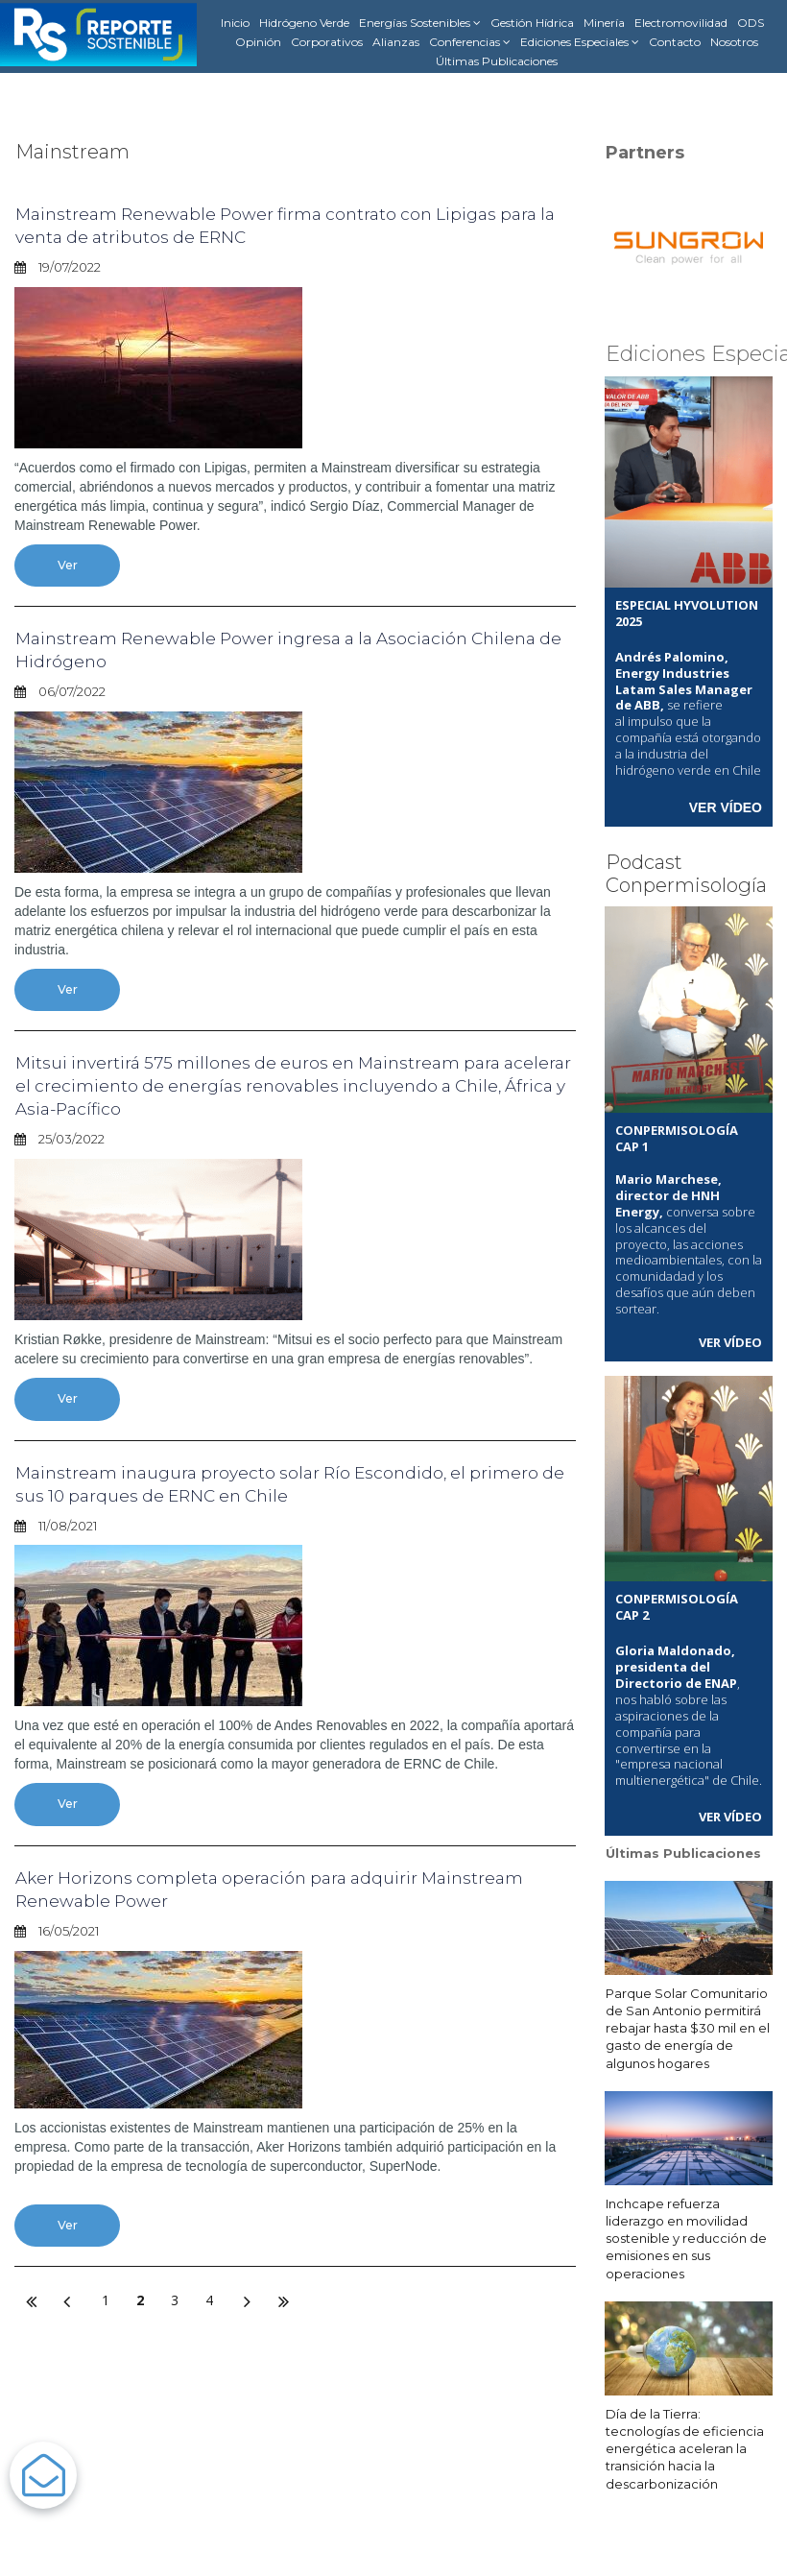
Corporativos (327, 42)
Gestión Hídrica (532, 22)
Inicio (235, 22)
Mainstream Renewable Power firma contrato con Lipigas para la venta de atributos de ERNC (286, 225)
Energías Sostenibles (420, 23)
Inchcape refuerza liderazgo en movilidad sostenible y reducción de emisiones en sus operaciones (686, 2234)
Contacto (675, 42)
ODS (750, 22)
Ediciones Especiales (579, 42)
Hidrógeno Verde (304, 22)
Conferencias (470, 42)
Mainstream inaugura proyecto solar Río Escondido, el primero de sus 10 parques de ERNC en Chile (268, 1486)
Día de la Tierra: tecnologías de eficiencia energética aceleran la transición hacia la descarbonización (685, 2445)
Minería (604, 22)
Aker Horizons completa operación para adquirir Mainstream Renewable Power (239, 1892)
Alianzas (395, 42)
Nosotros (734, 42)
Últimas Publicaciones (497, 61)
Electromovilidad (680, 22)
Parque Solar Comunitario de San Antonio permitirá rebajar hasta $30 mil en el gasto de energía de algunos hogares (688, 2024)
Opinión (258, 42)
